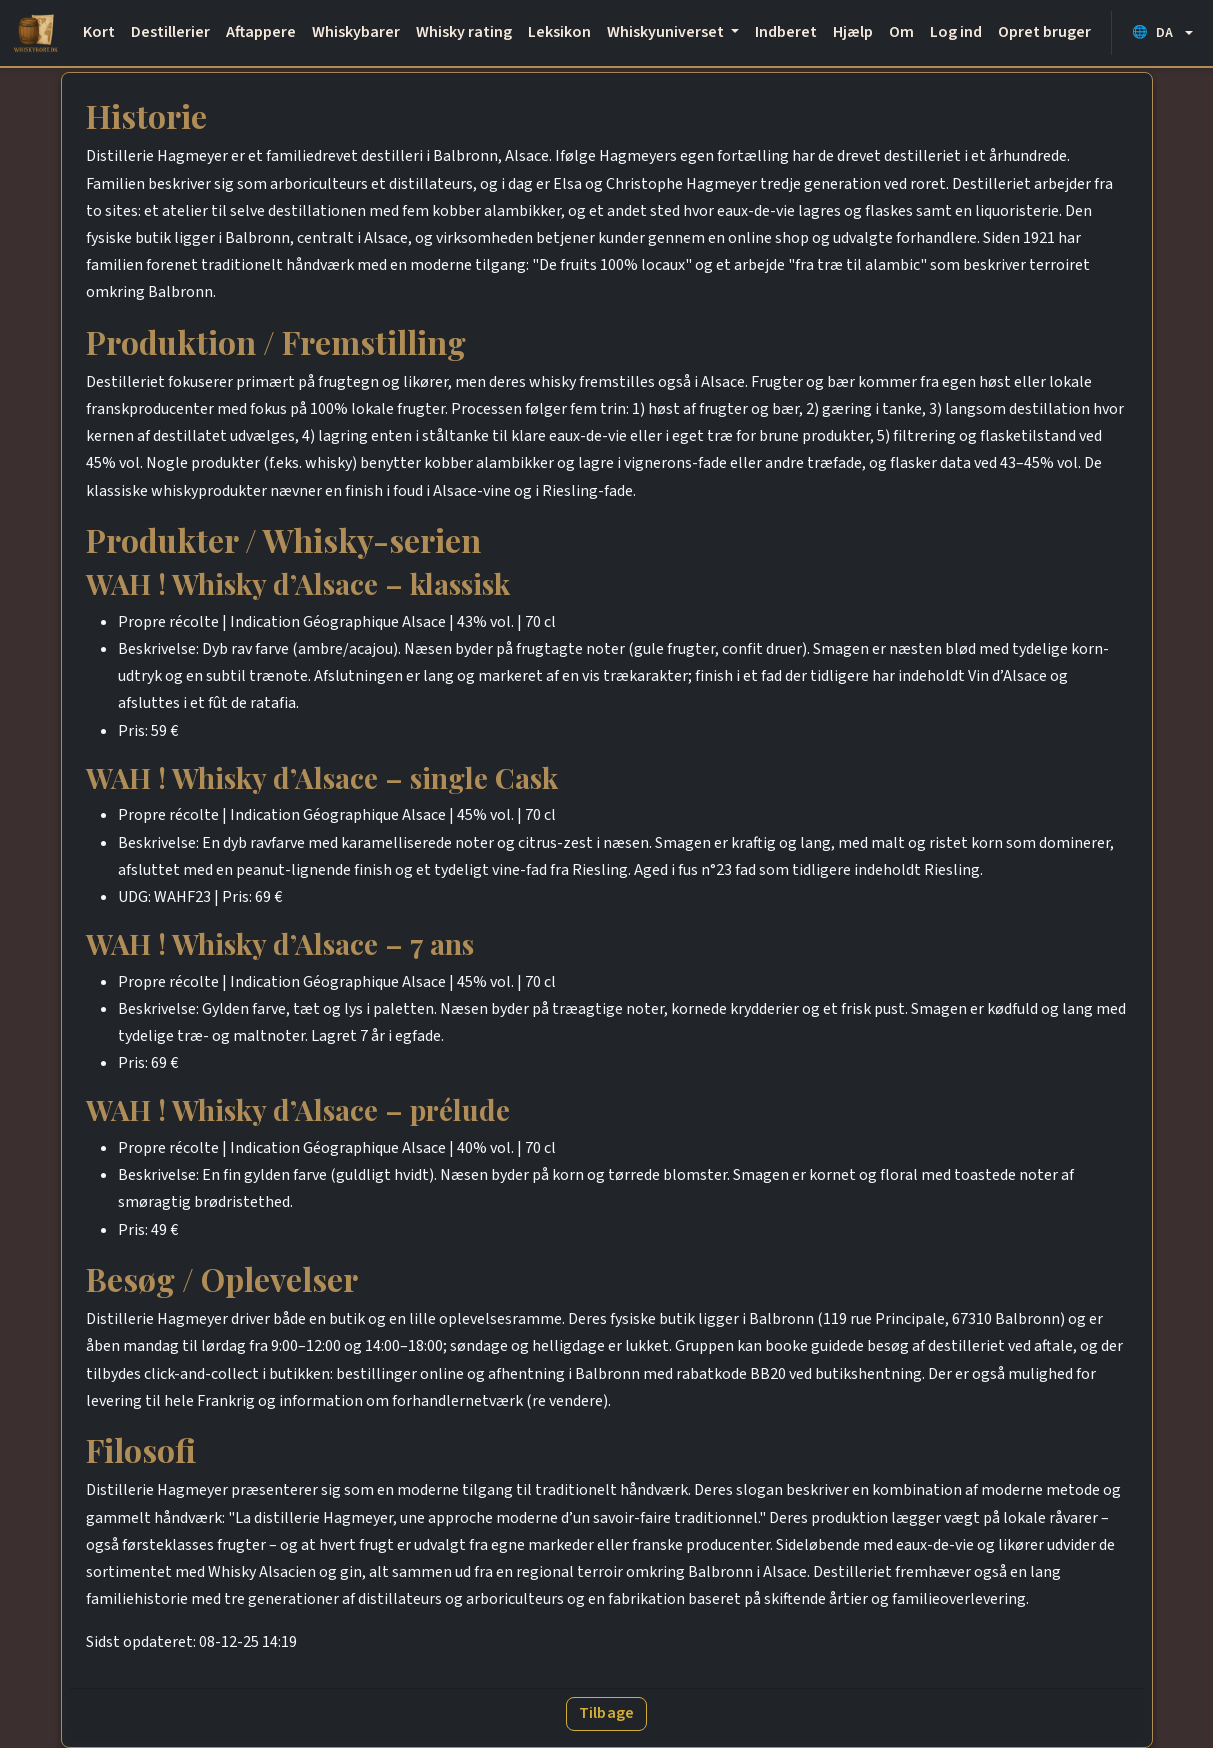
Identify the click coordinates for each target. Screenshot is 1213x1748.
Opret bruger (1044, 32)
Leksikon (559, 32)
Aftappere (261, 32)
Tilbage (606, 1713)
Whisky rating (464, 32)
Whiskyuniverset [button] (667, 32)
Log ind (956, 32)
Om (901, 32)
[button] (1162, 32)
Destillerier (170, 32)
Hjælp (853, 32)
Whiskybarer (356, 32)
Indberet (786, 32)
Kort (99, 32)
